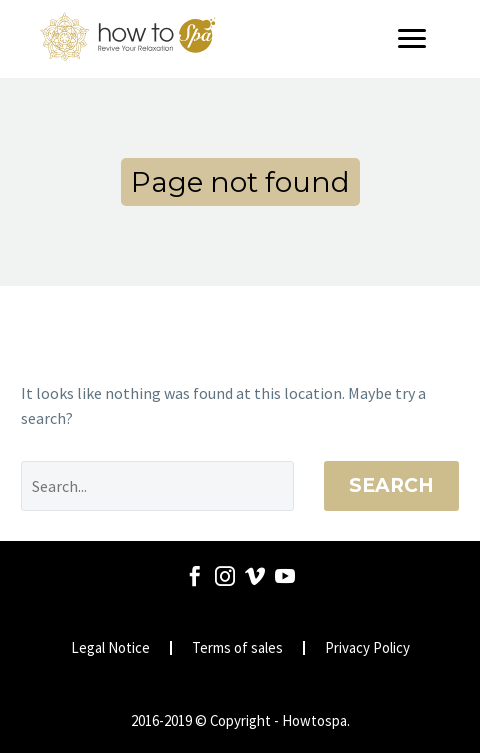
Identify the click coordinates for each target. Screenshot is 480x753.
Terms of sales (237, 648)
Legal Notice (110, 648)
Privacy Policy (367, 648)
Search (391, 485)
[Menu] (419, 39)
